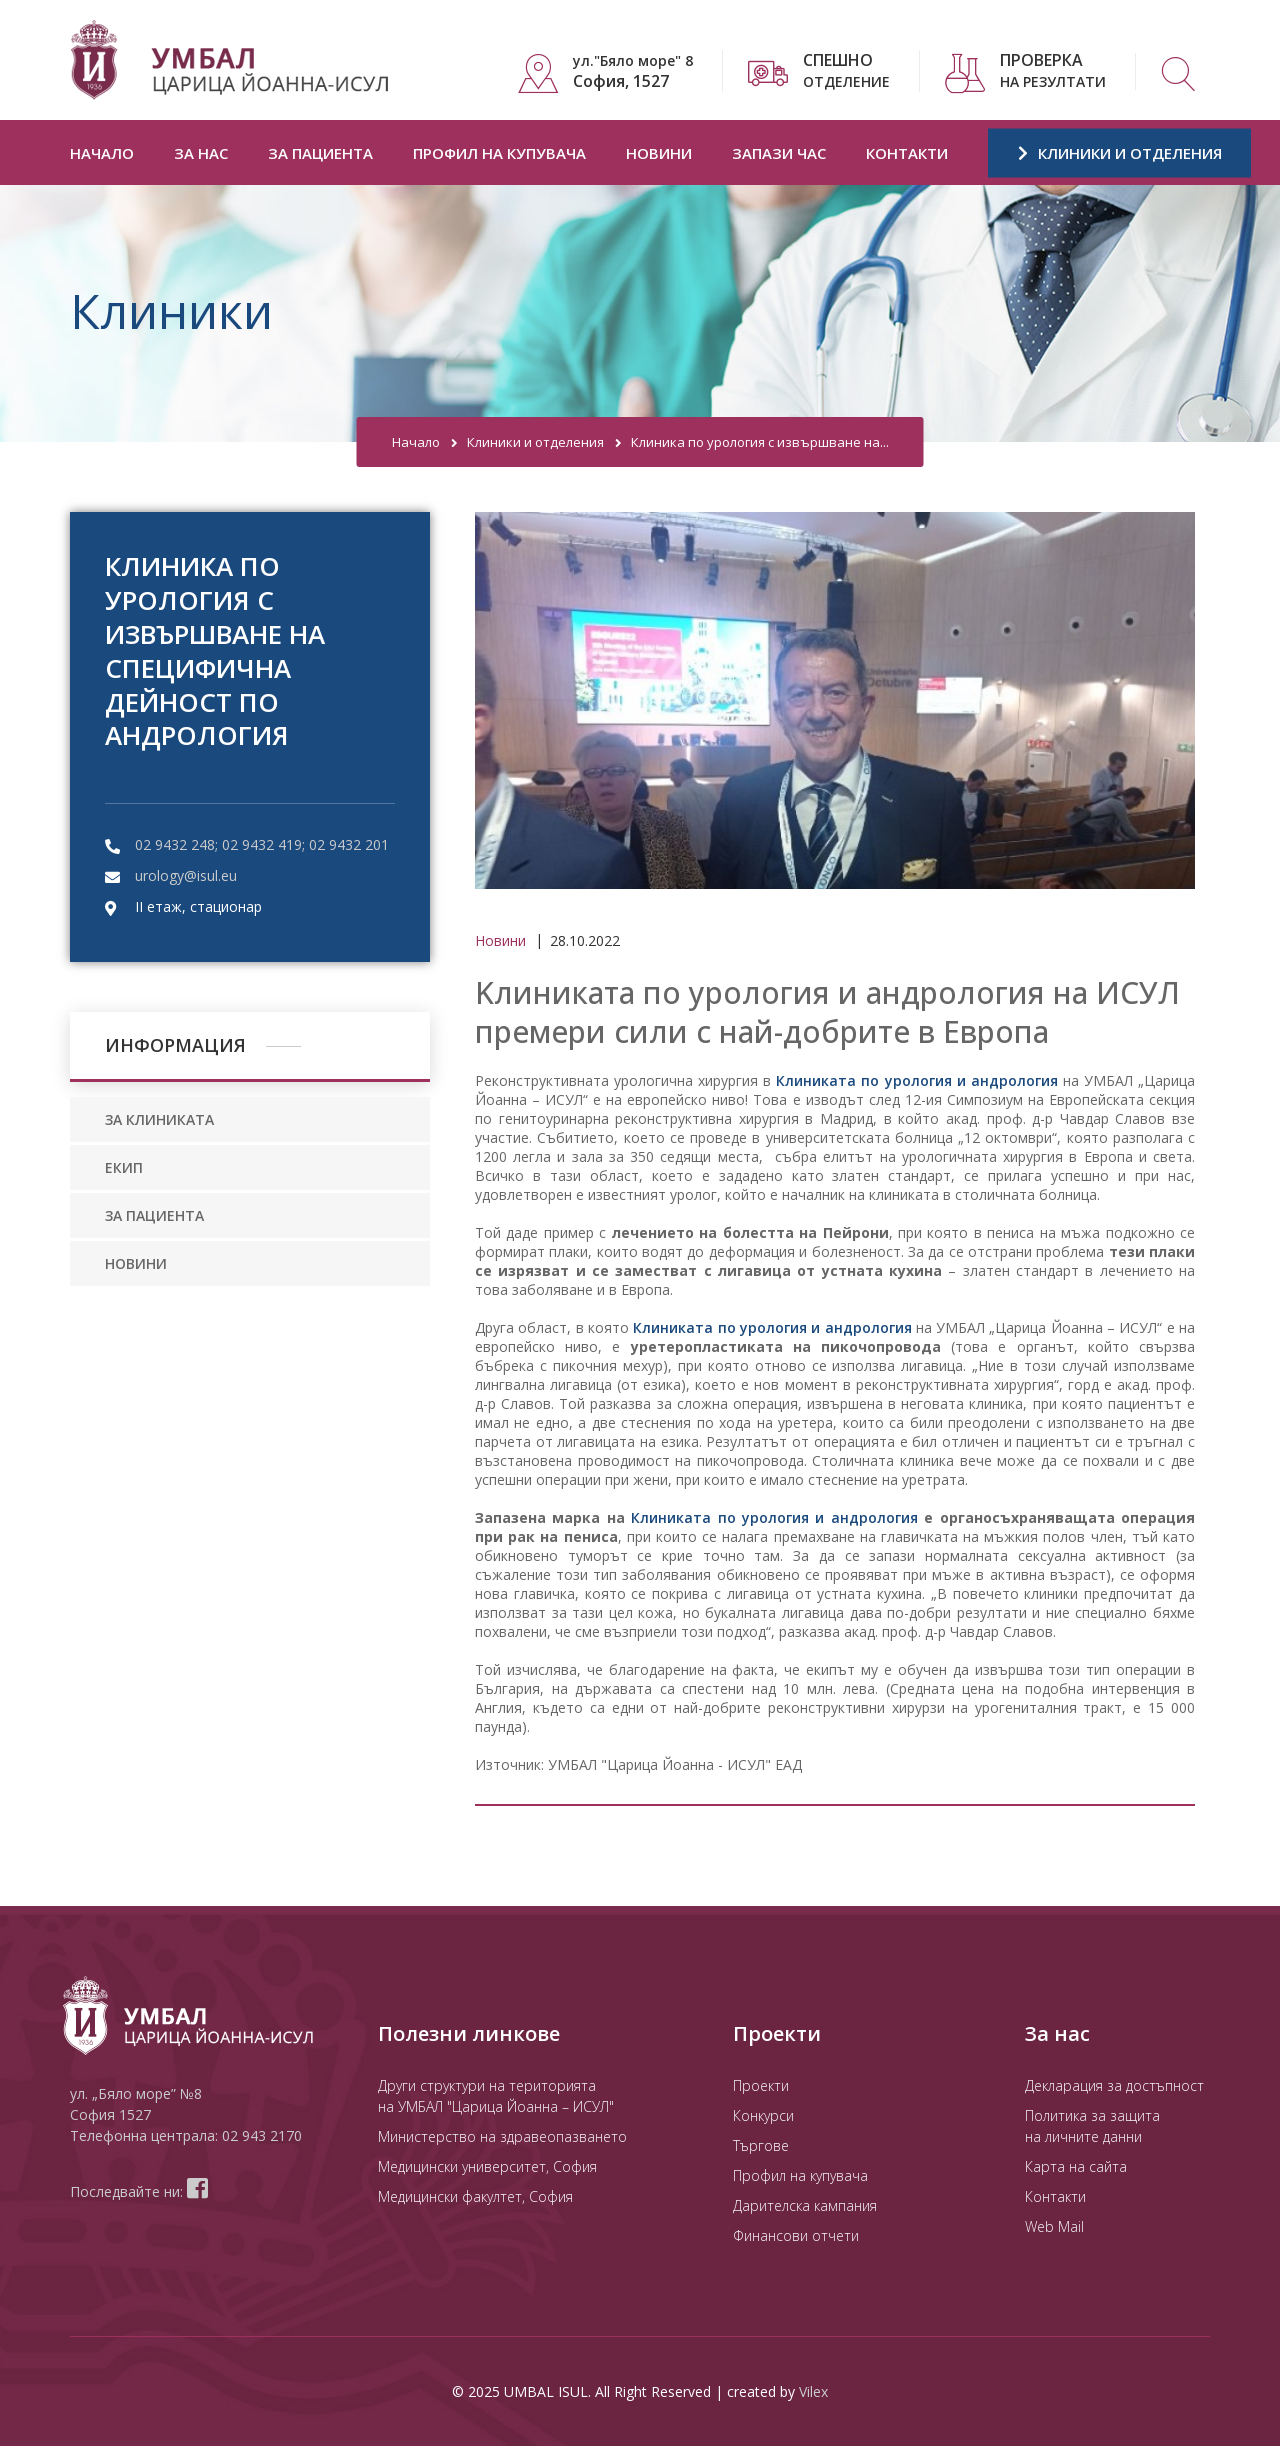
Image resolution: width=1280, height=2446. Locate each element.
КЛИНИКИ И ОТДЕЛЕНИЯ (1120, 153)
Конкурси (763, 2115)
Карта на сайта (1076, 2166)
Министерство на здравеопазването (502, 2136)
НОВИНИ (136, 1263)
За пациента (320, 153)
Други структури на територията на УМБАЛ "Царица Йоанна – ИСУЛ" (496, 2096)
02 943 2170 (262, 2135)
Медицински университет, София (487, 2166)
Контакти (907, 153)
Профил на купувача (499, 153)
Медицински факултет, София (475, 2196)
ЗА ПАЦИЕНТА (154, 1215)
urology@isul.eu (186, 875)
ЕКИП (124, 1167)
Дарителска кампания (805, 2205)
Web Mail (1054, 2226)
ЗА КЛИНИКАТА (159, 1119)
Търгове (761, 2145)
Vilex (813, 2391)
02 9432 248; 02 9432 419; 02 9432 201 (262, 844)
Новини (659, 153)
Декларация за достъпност (1114, 2085)
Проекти (761, 2085)
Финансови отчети (796, 2235)
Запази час (779, 153)
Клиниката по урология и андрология (916, 1080)
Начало (102, 153)
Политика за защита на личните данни (1092, 2126)
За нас (201, 153)
